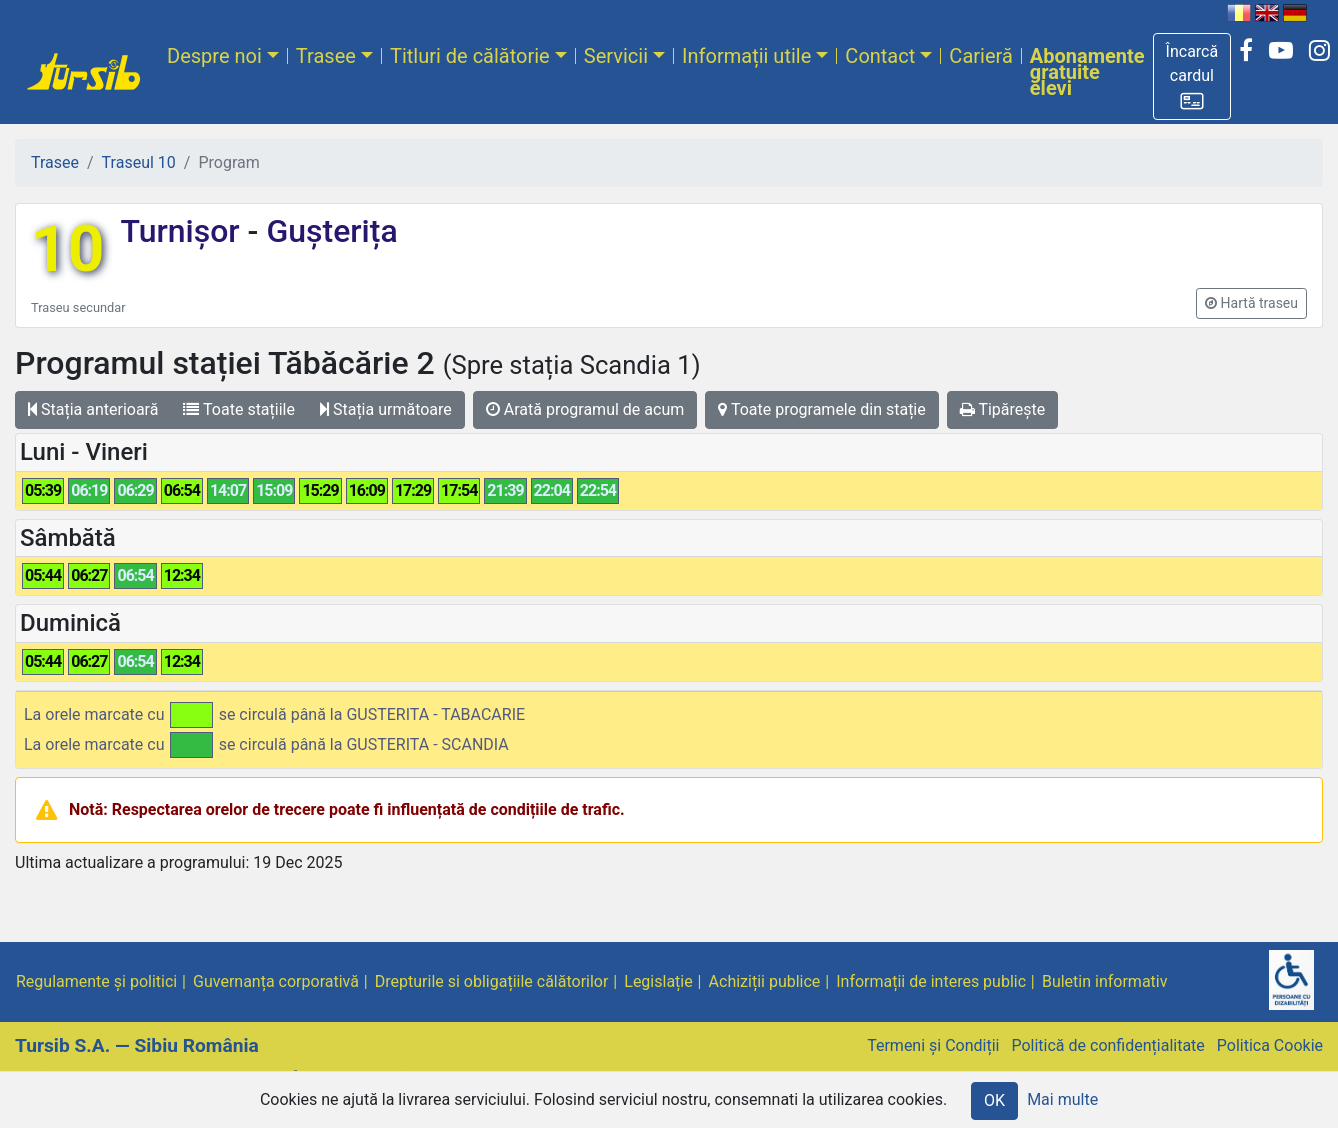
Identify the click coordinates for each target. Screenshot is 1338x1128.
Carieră (980, 56)
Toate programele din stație (822, 409)
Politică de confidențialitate (1107, 1045)
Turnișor (183, 231)
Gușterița (327, 231)
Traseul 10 (139, 162)
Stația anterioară (93, 409)
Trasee (326, 56)
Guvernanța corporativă (276, 981)
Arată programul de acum (585, 409)
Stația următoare (386, 409)
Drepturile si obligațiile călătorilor (492, 981)
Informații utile (746, 56)
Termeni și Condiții (933, 1045)
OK (994, 1100)
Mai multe (1062, 1099)
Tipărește (1003, 409)
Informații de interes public (931, 981)
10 (67, 249)
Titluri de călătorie (470, 56)
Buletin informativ (1105, 981)
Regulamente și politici (96, 981)
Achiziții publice (765, 981)
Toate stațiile (239, 409)
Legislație (658, 981)
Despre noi (214, 56)
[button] (1192, 76)
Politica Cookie (1270, 1045)
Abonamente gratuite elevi (1087, 72)
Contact (880, 56)
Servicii (616, 56)
